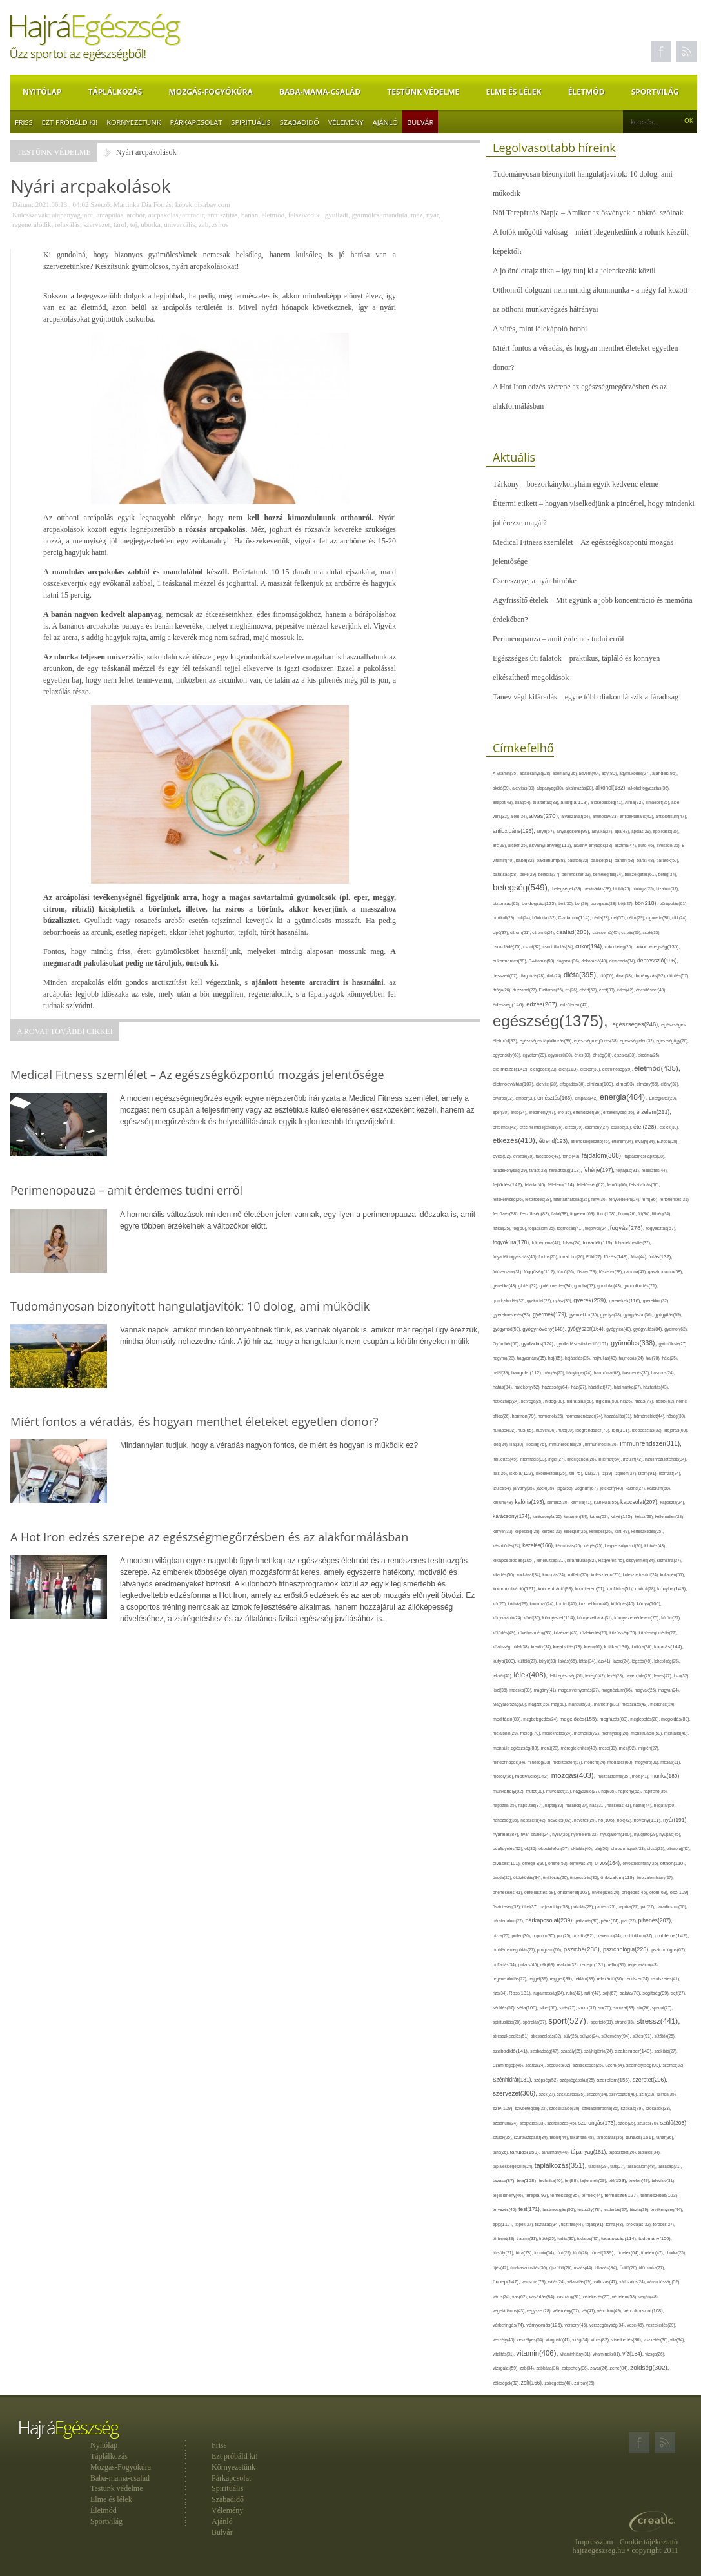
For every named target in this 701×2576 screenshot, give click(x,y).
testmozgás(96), (559, 2209)
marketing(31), (608, 1704)
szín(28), (648, 2094)
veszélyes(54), (531, 2339)
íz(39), (608, 1473)
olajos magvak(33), (629, 1848)
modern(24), (595, 1762)
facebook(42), (549, 1156)
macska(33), (521, 1690)
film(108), (607, 1213)
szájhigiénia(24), (599, 2051)
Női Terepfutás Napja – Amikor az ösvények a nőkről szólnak (588, 212)
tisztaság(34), (548, 2224)
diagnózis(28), (533, 975)
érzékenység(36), (620, 1112)
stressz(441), (658, 2020)
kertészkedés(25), (647, 1531)
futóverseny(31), (508, 1271)
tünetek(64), (629, 2252)
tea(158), (527, 2180)
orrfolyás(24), (582, 1863)
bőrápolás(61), (673, 903)
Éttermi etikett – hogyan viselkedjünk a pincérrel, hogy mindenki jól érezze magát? (594, 513)
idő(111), (622, 1430)
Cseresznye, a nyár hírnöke (535, 580)
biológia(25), (645, 888)
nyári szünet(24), (537, 1834)
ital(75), (576, 1473)
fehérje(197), (599, 1170)
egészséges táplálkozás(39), (547, 1041)
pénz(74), (611, 1920)
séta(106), (528, 2008)
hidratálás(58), (581, 1401)
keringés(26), (602, 1531)
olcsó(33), (657, 1848)
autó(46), (647, 845)
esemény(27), (598, 1127)
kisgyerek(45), (612, 1560)
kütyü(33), (548, 1661)
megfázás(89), (615, 1719)
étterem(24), (623, 1141)
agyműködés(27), (635, 773)
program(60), (550, 1949)
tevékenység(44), (667, 2209)
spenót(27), (662, 2007)
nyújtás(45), (670, 1834)
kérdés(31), (553, 1531)
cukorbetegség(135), (657, 947)
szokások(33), (658, 2108)
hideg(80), (556, 1401)
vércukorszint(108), (644, 2311)
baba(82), (526, 860)
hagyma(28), (505, 1358)
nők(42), (625, 1820)
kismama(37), (669, 1560)
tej (133, 224)
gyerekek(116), (626, 1300)
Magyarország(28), (510, 1704)
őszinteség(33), (507, 1906)
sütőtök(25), (664, 2036)
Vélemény (346, 122)
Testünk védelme (423, 91)
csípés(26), (631, 932)
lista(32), (682, 1675)
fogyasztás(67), (661, 1228)
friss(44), (639, 1256)
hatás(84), (504, 1387)
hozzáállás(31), (618, 1416)
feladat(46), (536, 1184)
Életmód (586, 91)
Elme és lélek (513, 91)
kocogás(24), (554, 1574)
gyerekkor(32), (656, 1300)
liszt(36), (501, 1690)
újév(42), (501, 2267)
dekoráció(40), (595, 961)
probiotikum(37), (639, 1935)
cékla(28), (601, 917)
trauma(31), (528, 2238)
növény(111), (648, 1820)
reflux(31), (618, 1964)
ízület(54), (503, 1488)
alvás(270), (545, 815)
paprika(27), (629, 1906)
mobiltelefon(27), (568, 1762)
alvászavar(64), (577, 816)
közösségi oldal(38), (512, 1646)
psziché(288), (583, 1949)
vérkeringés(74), (509, 2325)
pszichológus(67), (668, 1949)
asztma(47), (626, 845)
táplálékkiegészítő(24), (514, 2166)
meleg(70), (531, 1733)
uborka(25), (675, 2252)
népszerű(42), (534, 1820)
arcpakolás (163, 215)
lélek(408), (532, 1675)
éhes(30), (584, 1055)
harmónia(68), (608, 1373)
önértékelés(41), (508, 1892)
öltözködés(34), (528, 1877)
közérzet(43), (567, 1632)
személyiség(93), (644, 2065)
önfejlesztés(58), (540, 1892)
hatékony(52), (528, 1387)
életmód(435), (657, 1068)
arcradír (193, 215)
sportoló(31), (603, 2022)
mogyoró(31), (647, 1762)
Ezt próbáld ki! (70, 122)
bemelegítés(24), (609, 874)
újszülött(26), (561, 2267)
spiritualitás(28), (508, 2022)
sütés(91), (643, 2036)
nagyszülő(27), (587, 1791)
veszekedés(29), (661, 2325)
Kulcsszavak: (31, 215)
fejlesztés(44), (655, 1170)
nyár (432, 215)
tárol (120, 224)
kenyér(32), (504, 1531)
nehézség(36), (506, 1820)
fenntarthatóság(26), (572, 1199)
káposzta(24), (672, 1502)
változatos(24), (633, 2281)
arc (88, 215)
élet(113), (569, 1069)
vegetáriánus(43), (510, 2310)
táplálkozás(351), (562, 2165)
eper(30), (502, 1112)
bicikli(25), (623, 888)
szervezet (97, 224)
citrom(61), (521, 932)
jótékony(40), (612, 1488)
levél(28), (616, 1675)
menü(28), (551, 1748)
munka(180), (666, 1776)
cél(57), (619, 917)
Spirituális (250, 122)
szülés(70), (648, 2123)
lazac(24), (622, 1661)
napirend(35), (655, 1791)
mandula (395, 215)
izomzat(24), (670, 1473)
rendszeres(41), (665, 1978)
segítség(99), (656, 1993)
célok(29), (636, 917)
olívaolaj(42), (679, 1848)
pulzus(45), (529, 1964)
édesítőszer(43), (651, 990)
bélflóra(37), (550, 874)
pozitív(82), (585, 1935)
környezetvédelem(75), (637, 1617)
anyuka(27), (602, 831)
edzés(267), (543, 1004)
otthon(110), (673, 1863)
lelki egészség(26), (568, 1675)
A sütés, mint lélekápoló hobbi (540, 328)
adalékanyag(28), (536, 773)
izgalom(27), (626, 1473)
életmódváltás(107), (514, 1084)
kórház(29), (519, 1603)
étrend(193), (555, 1141)
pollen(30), (521, 1935)
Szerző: (101, 204)
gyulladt (336, 215)
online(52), (558, 1863)
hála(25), (670, 1358)
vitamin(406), (538, 2353)
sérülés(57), (505, 2007)
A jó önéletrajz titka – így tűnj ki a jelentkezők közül (574, 270)
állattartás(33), (546, 802)
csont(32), (532, 946)
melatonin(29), (506, 1733)
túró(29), (565, 2252)
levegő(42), (596, 1675)
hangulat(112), (527, 1373)
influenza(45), (506, 1459)
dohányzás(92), (651, 976)
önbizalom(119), (618, 1877)
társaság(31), (670, 2166)
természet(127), (622, 2195)
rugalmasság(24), (549, 1993)
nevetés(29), (586, 1820)
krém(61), (594, 1646)
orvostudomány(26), (641, 1863)
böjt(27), (626, 903)
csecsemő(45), (606, 932)
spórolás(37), (536, 2022)
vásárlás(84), (543, 2296)
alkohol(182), (611, 788)
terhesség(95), (566, 2195)
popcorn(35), (544, 1935)
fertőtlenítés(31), (675, 1199)
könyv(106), (649, 1603)
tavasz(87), (505, 2180)
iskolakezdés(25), (552, 1473)
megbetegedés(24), (541, 1719)
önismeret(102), (574, 1892)
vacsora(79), (535, 2281)
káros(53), (599, 1516)
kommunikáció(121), (515, 1589)
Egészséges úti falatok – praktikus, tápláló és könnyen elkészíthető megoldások (576, 668)
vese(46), (636, 2325)
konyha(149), (672, 1589)
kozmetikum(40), (595, 1603)
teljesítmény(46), (509, 2195)
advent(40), (590, 773)
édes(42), (626, 990)
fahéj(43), (571, 1156)
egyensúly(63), (508, 1055)
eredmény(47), (543, 1112)
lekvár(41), (503, 1675)
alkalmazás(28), (581, 788)
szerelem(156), (615, 2080)
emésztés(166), (556, 1098)
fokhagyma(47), (547, 1242)
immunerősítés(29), (566, 1444)
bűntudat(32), (545, 917)
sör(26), (644, 2007)
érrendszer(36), (588, 1112)
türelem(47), (653, 2252)
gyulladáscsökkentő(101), (583, 1344)
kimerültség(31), (552, 1560)
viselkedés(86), (627, 2340)
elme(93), (626, 1084)
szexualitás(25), (572, 2094)
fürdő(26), (566, 1271)
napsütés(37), (531, 1805)
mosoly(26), (504, 1776)
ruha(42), (575, 1993)
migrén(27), (648, 1748)
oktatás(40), (582, 1848)
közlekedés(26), (594, 1632)
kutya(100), (505, 1661)
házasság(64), (556, 1387)
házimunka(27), (628, 1387)
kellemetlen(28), (669, 1516)
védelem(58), (625, 2296)
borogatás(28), (604, 903)
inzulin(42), (634, 1459)
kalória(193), (531, 1502)
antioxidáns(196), (515, 831)
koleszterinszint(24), (641, 1574)
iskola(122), (522, 1473)
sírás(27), (568, 2007)
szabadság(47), (545, 2051)
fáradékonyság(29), (511, 1170)
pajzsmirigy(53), (555, 1906)
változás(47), (607, 2281)
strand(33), (626, 2022)
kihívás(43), (655, 1545)
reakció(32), (568, 1964)
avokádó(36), (669, 845)
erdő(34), (520, 1112)
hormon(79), (525, 1416)
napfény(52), (630, 1791)
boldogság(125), (540, 903)
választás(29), (580, 2281)
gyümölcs (365, 215)
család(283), (574, 931)
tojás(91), (596, 2224)
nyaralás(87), (507, 1834)
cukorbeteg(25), (620, 946)
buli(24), (525, 917)
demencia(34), (623, 961)
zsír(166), (533, 2383)
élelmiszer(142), (511, 1069)
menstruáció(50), (647, 1733)
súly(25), (572, 2036)
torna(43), (616, 2224)
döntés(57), (678, 975)
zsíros (220, 224)
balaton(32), (579, 860)
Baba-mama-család (319, 91)
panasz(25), (606, 1906)
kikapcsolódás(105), (515, 1560)
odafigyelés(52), (508, 1848)
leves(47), (664, 1675)
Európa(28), (668, 1141)
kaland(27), (636, 1488)
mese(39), (609, 1748)
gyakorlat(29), (540, 1300)
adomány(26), (566, 773)
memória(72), (588, 1733)
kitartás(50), (505, 1574)
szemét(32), (673, 2065)
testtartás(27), (617, 2209)
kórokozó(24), (542, 1603)
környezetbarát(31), (595, 1617)
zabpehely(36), (576, 2368)
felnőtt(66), (618, 1184)
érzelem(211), (654, 1112)
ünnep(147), (507, 2282)
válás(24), (557, 2281)
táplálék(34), (649, 2152)
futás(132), (661, 1257)
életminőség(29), (618, 1069)
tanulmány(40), (556, 2152)
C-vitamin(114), (575, 918)
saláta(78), (631, 1993)
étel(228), (646, 1127)
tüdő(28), (582, 2252)
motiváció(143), (533, 1776)
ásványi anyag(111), (551, 845)
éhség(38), (603, 1055)
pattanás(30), (587, 1920)
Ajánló (385, 122)
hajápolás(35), (579, 1358)
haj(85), (556, 1358)
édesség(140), (509, 1005)
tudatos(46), (589, 2238)
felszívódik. (305, 215)
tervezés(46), (505, 2209)
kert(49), (622, 1531)
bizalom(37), (667, 888)
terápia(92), (538, 2195)
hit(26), (627, 1401)
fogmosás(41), (570, 1228)
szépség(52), (547, 2080)
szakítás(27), (665, 2051)
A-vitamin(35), (506, 773)
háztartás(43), (656, 1387)
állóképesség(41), (607, 802)
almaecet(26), (658, 802)
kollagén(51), (672, 1574)
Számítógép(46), (509, 2065)
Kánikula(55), (607, 1502)
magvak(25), (646, 1690)
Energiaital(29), (663, 1098)
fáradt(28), (539, 1170)
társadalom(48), (642, 2166)
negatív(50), (665, 1805)
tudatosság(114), (619, 2238)
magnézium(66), (617, 1690)
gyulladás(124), (538, 1344)
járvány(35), (525, 1488)
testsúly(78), (590, 2209)
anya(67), (547, 831)
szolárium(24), (506, 2123)
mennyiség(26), (616, 1733)
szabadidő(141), (511, 2051)
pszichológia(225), (627, 1949)
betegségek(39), (568, 888)
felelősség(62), (592, 1184)
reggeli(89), (562, 1979)
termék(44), (593, 2195)
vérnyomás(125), (545, 2325)
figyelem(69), (583, 1213)
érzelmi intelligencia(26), (542, 1127)
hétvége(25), (533, 1401)
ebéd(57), (589, 990)
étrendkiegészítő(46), (591, 1141)
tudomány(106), (655, 2238)
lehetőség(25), (667, 1661)
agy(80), (610, 773)
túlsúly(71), (504, 2252)
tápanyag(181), (589, 2152)
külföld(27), (528, 1661)
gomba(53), (585, 1285)
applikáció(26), (666, 831)
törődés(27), (664, 2224)
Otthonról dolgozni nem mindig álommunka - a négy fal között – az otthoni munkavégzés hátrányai (593, 300)
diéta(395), (582, 975)
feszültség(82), (535, 1213)
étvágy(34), (646, 1141)
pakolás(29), (583, 1906)
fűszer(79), (587, 1271)
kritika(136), (618, 1647)
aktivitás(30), (524, 788)
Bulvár (420, 122)
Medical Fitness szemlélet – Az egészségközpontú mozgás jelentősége (583, 552)
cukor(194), (589, 946)
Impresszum (594, 2541)
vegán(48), (648, 2296)
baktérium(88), (552, 860)
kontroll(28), (646, 1588)
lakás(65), (568, 1661)
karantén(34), (576, 1516)
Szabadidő (299, 122)
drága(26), (503, 990)
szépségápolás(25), (578, 2080)
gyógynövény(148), (545, 1329)
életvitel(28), (547, 1084)
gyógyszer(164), (587, 1329)
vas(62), (520, 2296)
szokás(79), (632, 2108)
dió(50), (607, 975)
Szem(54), (615, 2065)
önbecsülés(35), (585, 1877)
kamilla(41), (582, 1502)
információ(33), (534, 1459)
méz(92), (628, 1748)
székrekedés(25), (589, 2065)
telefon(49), (640, 2180)
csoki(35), (651, 932)
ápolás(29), (642, 831)
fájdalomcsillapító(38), (645, 1156)
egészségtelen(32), (638, 1041)
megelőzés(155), (580, 1719)
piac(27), (629, 1920)
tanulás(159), (526, 2152)
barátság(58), (506, 874)
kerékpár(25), (576, 1531)
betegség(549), (522, 887)
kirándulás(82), (582, 1560)
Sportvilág (655, 91)
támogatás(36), (611, 2137)
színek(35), (667, 2094)
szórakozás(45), (562, 2123)
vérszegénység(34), (608, 2325)
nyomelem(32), (585, 1834)
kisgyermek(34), (641, 1560)
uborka (151, 224)
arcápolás (109, 215)
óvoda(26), (503, 1877)
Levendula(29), (640, 1675)
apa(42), (623, 831)
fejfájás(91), (629, 1170)
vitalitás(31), (504, 2354)
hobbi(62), (666, 1401)
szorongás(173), (598, 2123)
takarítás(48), (583, 2137)
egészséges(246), (636, 1024)
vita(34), (677, 2339)
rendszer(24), (638, 1978)
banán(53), (626, 860)
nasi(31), (598, 1805)
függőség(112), (540, 1271)
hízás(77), (645, 1401)
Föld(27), (595, 1256)
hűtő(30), (566, 1430)
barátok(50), (668, 860)
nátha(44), (643, 1805)
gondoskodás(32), (510, 1300)
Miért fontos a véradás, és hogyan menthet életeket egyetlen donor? (585, 358)
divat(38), (625, 975)
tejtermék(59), (594, 2180)
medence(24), (662, 1704)
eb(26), (573, 990)
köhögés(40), (624, 1603)
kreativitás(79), (568, 1646)
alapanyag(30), (551, 788)
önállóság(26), (556, 1877)
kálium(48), (504, 1502)
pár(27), (649, 1906)
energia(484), (624, 1097)
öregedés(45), (635, 1892)
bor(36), (582, 903)
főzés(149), (617, 1257)
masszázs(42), (636, 1704)
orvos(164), (608, 1863)
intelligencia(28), (582, 1459)
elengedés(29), (544, 1069)
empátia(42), (587, 1098)
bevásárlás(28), (598, 888)
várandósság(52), (663, 2281)
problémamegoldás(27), (515, 1949)
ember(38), (527, 1098)
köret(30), (533, 1617)
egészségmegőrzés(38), (597, 1041)
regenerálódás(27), (510, 1978)
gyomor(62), (676, 1329)
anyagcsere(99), (574, 831)
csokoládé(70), (508, 946)
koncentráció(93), (556, 1589)
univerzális (179, 224)
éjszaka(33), (626, 1055)
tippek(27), (525, 2224)
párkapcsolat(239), (550, 1920)
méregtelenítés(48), (579, 1748)
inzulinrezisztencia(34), (666, 1459)
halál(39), (502, 1373)
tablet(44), (559, 2137)
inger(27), (557, 1459)
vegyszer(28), (540, 2310)
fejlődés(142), (509, 1184)
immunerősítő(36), (602, 1444)
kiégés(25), (594, 1545)
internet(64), (610, 1459)
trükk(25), (548, 2238)
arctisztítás (222, 215)
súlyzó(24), (591, 2036)
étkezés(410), (516, 1140)
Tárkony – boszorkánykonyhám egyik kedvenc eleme (575, 484)
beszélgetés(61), (641, 874)
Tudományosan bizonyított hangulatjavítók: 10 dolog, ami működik (583, 184)
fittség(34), (661, 1213)
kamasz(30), (559, 1502)
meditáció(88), (508, 1719)
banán (249, 215)
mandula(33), (581, 1704)
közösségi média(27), (657, 1632)
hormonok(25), (552, 1416)
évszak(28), (524, 1156)
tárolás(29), (599, 2166)
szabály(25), (572, 2051)
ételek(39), (669, 1127)
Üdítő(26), (629, 2267)
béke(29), (529, 874)
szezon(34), (598, 2094)
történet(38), (505, 2238)
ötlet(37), (531, 1906)
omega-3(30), (535, 1863)
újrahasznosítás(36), (529, 2267)
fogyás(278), (628, 1227)
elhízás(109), (601, 1084)
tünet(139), (604, 2253)
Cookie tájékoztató (649, 2541)
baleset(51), (603, 860)
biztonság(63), (507, 903)
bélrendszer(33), (577, 874)
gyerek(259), (591, 1299)
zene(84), (619, 2368)
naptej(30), (555, 1805)
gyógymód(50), (507, 1329)
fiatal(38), (560, 1213)
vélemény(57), (567, 2310)
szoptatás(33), (533, 2123)
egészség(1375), (552, 1020)
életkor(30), (591, 1069)
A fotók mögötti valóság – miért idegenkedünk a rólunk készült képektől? (591, 242)
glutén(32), (528, 1285)
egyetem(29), (535, 1055)
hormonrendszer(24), (585, 1416)
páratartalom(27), (509, 1920)
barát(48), (647, 860)
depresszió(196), (657, 960)
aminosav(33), (606, 816)
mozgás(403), (574, 1775)
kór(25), (500, 1603)
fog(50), (521, 1228)
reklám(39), (586, 1978)
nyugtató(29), (646, 1834)
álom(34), (519, 816)
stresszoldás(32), (547, 2036)
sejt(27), (678, 1993)
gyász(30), (563, 1300)
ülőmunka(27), (652, 2267)
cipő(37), (501, 932)
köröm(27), (671, 1617)
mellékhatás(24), (557, 1733)
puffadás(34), (505, 1964)
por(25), (565, 1935)
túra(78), (525, 2252)
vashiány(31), (569, 2296)
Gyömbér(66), (507, 1344)
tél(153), (618, 2180)
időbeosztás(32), (648, 1430)
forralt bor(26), (572, 1256)
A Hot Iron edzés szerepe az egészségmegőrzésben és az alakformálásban (580, 396)
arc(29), (500, 845)
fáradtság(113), (566, 1170)
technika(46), (552, 2180)
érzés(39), (575, 1127)
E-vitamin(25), (552, 990)
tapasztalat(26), (623, 2152)
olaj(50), (603, 1848)
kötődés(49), (505, 1632)
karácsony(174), (513, 1516)
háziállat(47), (601, 1387)
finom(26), (628, 1213)
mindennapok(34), (510, 1762)
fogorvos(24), (597, 1228)
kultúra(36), (642, 1646)
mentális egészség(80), (517, 1748)
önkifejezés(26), (607, 1892)
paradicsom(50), (672, 1906)
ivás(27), (593, 1473)
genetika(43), (505, 1285)
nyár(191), (675, 1820)
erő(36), (565, 1112)
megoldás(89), (676, 1719)
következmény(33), (536, 1632)
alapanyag (66, 215)
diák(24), (555, 975)
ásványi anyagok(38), (593, 845)
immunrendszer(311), (651, 1443)
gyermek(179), (551, 1314)
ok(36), (531, 1848)
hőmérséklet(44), (649, 1416)
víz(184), (633, 2353)
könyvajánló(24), (508, 1617)
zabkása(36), (549, 2368)
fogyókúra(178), (512, 1242)
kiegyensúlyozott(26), (625, 1545)
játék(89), (546, 1488)
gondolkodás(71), (641, 1285)
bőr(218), (647, 903)
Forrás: (163, 204)
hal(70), (654, 1358)
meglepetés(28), (645, 1719)
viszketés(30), (657, 2339)
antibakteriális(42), (637, 816)
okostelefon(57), (554, 1848)
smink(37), (588, 2007)
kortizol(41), (567, 1603)
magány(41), (545, 1690)
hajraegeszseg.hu (599, 2550)
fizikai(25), (503, 1228)
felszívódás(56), (644, 1184)
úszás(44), (584, 2267)
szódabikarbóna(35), (601, 2108)
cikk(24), (679, 917)
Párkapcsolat (196, 122)
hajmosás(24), (632, 1358)
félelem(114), (562, 1184)
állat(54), (524, 802)
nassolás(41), (620, 1805)
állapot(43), (504, 802)
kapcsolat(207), (640, 1502)
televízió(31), (663, 2180)
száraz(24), (536, 2065)
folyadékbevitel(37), (633, 1242)
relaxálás (67, 224)
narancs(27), (577, 1805)
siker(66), (550, 2007)
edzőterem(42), (574, 1004)
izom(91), (648, 1473)
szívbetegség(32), (532, 2108)
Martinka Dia (133, 204)
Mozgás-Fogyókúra (211, 91)
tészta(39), (640, 2209)
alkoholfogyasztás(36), (649, 788)
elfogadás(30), (573, 1084)
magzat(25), (539, 1704)
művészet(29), (559, 1791)
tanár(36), (665, 2137)
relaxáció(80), (611, 1978)
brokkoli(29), (505, 917)
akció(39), (502, 788)
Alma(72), (635, 802)
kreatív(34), (542, 1646)
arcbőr (135, 215)
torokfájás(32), (639, 2224)
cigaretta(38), (659, 917)
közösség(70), (623, 1632)
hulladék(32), (505, 1430)
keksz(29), (645, 1516)
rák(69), (548, 1964)
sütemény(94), (616, 2036)
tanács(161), (641, 2137)
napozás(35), (505, 1805)
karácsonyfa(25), (548, 1516)
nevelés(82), (561, 1820)
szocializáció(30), (565, 2108)
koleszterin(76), (607, 1574)
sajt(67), (611, 1993)
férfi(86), (651, 1199)
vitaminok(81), (607, 2354)
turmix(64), (545, 2252)
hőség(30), (676, 1416)
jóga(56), (566, 1488)
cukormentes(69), (511, 961)
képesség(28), (528, 1531)
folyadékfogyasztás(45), (515, 1256)
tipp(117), (504, 2224)
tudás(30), (567, 2238)
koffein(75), (579, 1574)
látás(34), (588, 1661)
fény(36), (600, 1199)
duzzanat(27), (526, 990)
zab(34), (528, 2368)
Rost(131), (521, 1993)
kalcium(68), (659, 1488)
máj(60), (560, 1704)
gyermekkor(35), (584, 1314)
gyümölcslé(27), (672, 1344)
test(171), (530, 2209)
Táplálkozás (115, 91)
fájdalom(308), (603, 1155)
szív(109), (504, 2108)
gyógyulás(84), (648, 1329)
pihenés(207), (655, 1920)
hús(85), (527, 1430)
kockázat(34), (529, 1574)
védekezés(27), (597, 2296)
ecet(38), (608, 990)
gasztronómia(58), (665, 1271)
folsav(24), (572, 1242)
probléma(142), (672, 1935)
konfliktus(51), (620, 1588)
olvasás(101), (507, 1863)
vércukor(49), (610, 2310)
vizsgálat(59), (506, 2368)
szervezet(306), (516, 2093)
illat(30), (517, 1444)
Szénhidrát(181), (513, 2079)
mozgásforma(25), (615, 1776)
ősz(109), (680, 1892)
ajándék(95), (665, 773)
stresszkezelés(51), (512, 2036)
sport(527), (569, 2020)
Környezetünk (133, 122)
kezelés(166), (538, 1545)
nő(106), (607, 1820)
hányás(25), (555, 1373)
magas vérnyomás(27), (580, 1690)
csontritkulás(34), (558, 946)
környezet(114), (559, 1618)
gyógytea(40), (619, 1329)
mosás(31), (670, 1762)
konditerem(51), (590, 1588)
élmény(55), (648, 1084)
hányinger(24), (579, 1373)
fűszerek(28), (611, 1271)
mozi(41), (641, 1776)
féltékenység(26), (509, 1199)
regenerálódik (31, 224)
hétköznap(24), (507, 1401)
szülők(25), (503, 2137)
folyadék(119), (599, 1242)
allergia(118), (575, 802)
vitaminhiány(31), (576, 2354)
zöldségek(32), (507, 2383)
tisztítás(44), (573, 2224)
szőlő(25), (627, 2123)
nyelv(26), (561, 1834)
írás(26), (501, 1473)
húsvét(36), (547, 1430)
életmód (273, 215)
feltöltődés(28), (539, 1199)
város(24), (502, 2296)
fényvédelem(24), (625, 1199)
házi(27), (579, 1387)
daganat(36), (569, 961)
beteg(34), (667, 874)
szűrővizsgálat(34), (532, 2137)
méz (416, 215)
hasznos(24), (663, 1373)
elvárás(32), (504, 1098)
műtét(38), (536, 1791)
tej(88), (572, 2180)
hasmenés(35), (636, 1373)
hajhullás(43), (605, 1358)
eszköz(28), (622, 1127)
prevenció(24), (609, 1935)
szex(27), (548, 2094)
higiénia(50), (608, 1401)
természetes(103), (659, 2195)
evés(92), (503, 1156)
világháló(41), (559, 2339)
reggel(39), (538, 1978)
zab (203, 224)
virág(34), (581, 2339)
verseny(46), (577, 2325)
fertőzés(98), (506, 1213)
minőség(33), (540, 1762)
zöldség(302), (649, 2367)
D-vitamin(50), (543, 961)
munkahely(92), (509, 1791)
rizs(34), (501, 1993)
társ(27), (618, 2166)
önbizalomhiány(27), (655, 1877)
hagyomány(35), (532, 1358)
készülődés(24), (507, 1545)
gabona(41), (636, 1271)
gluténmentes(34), (556, 1285)
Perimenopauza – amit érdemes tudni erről (558, 638)
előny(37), (670, 1084)
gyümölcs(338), (634, 1343)
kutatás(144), (669, 1647)
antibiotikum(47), (671, 816)
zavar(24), (599, 2368)
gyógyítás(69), (668, 1314)
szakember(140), (634, 2051)
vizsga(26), (655, 2354)
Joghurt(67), (587, 1488)
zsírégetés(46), (560, 2383)
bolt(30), (566, 903)
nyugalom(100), (617, 1834)
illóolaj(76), (537, 1444)
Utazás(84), (607, 2267)
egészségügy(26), (673, 1041)
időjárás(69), (676, 1430)
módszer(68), (621, 1762)
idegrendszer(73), (593, 1430)
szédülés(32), (560, 2065)
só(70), (605, 2007)
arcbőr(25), (518, 845)
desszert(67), (506, 975)
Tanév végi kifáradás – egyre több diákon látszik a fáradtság (585, 696)
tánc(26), (501, 2152)
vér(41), (589, 2310)
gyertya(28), (612, 1314)
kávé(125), (622, 1516)
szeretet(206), (650, 2079)
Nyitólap (42, 91)
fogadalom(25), (542, 1228)
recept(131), (594, 1964)
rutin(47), (593, 1993)
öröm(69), (659, 1892)
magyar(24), (669, 1690)
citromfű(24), (544, 932)
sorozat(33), (625, 2007)
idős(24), (501, 1444)
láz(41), (605, 1661)
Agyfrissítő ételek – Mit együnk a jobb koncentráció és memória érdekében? (593, 610)
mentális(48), (676, 1733)
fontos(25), (548, 1256)
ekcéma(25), (649, 1055)
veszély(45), (505, 2339)
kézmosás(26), (569, 1545)
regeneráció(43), (642, 1964)
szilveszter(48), (624, 2094)
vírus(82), (601, 2339)
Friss (24, 122)
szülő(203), (674, 2123)
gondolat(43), (610, 1285)
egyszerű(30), (561, 1055)
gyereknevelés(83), (513, 1315)
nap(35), (609, 1791)
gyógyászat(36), (639, 1314)
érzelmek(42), (506, 1127)
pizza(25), (502, 1935)
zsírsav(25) (584, 2383)
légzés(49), (643, 1661)
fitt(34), (645, 1213)
